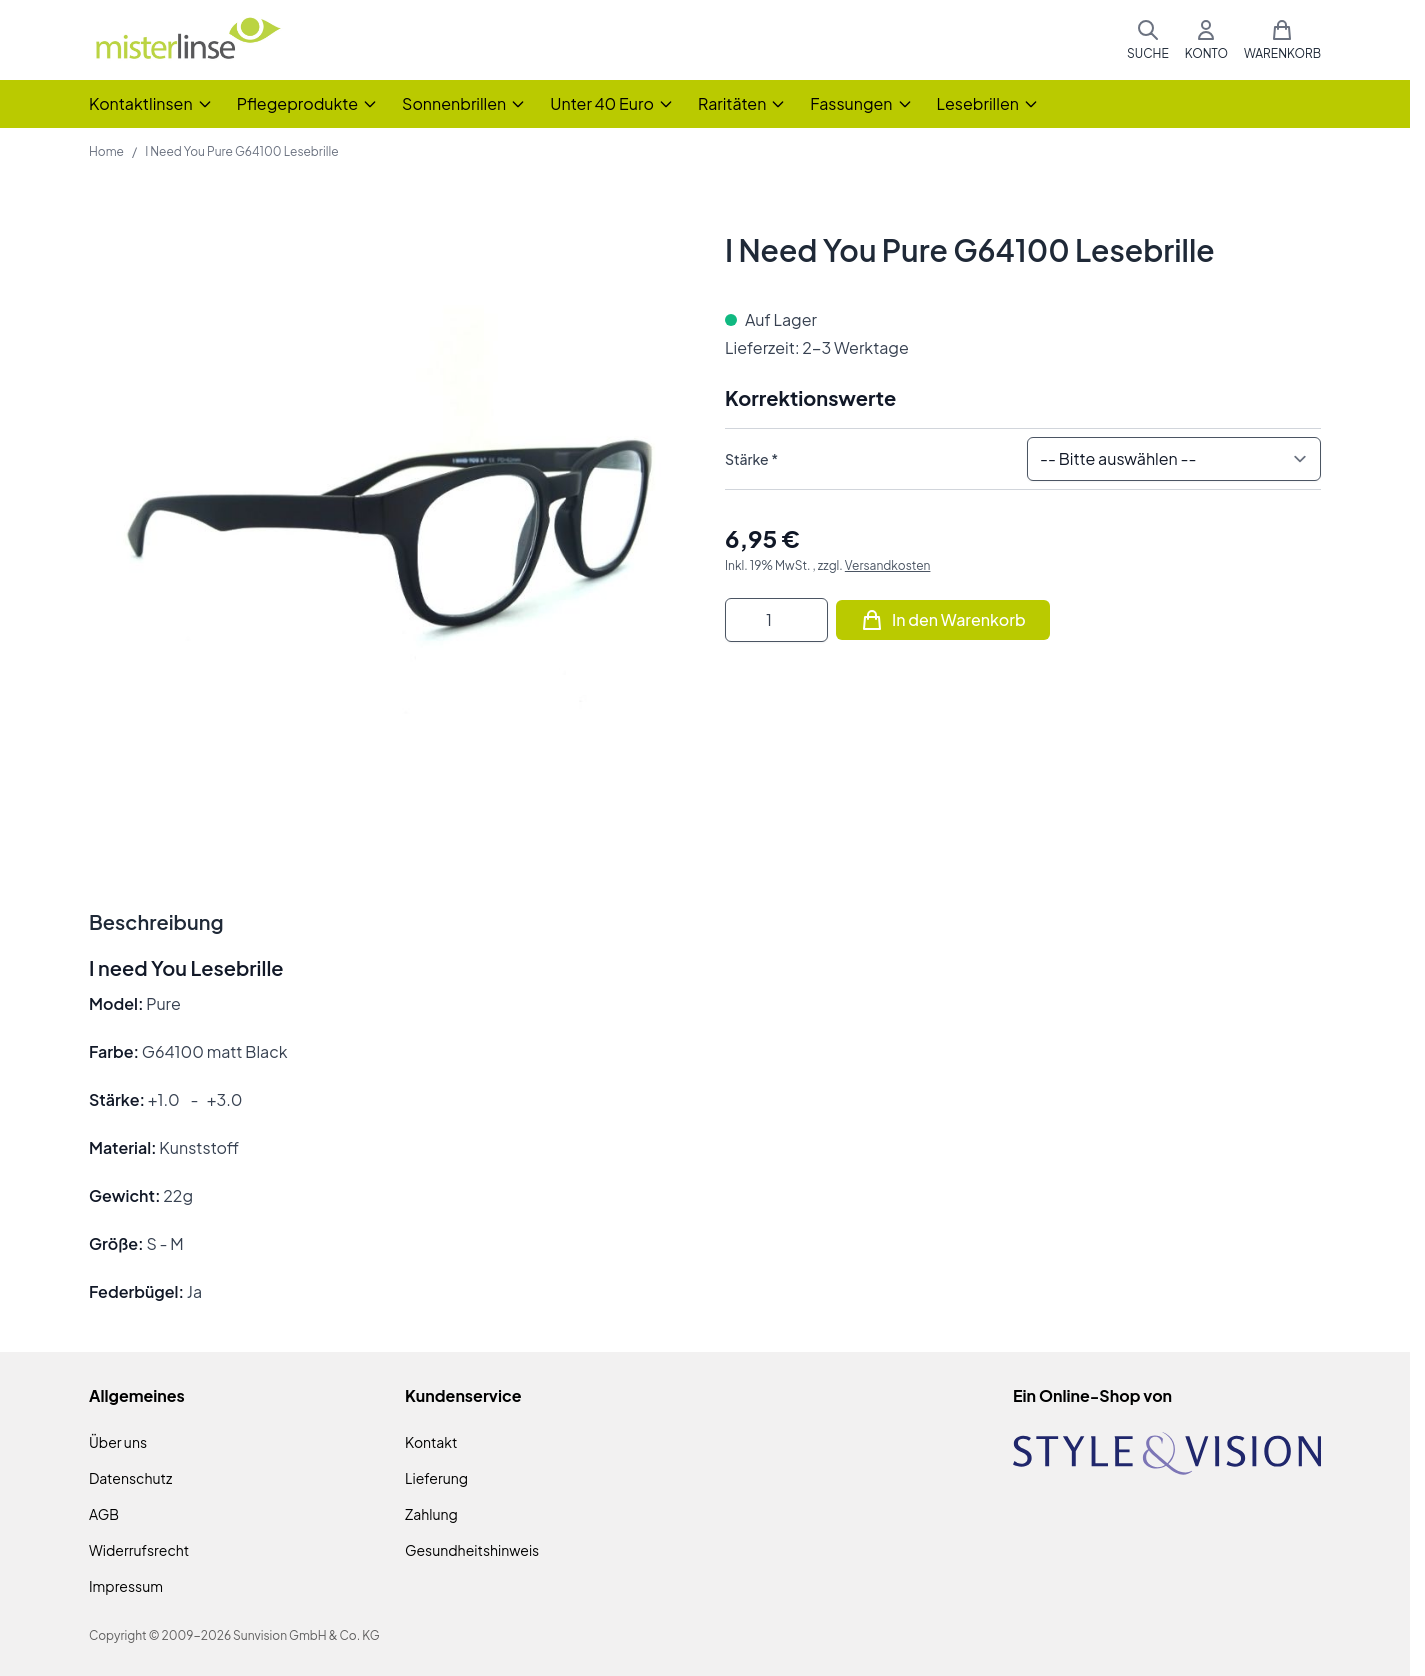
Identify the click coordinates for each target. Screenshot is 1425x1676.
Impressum (126, 1586)
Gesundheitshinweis (472, 1550)
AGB (104, 1514)
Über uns (118, 1442)
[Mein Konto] (1206, 40)
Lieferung (436, 1478)
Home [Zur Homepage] (106, 151)
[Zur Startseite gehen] (187, 40)
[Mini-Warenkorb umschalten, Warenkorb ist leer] (1282, 40)
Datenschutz (130, 1478)
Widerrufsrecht (139, 1550)
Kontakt (431, 1442)
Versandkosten (888, 565)
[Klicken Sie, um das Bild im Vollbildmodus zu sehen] (387, 530)
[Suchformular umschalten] (1148, 40)
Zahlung (431, 1514)
